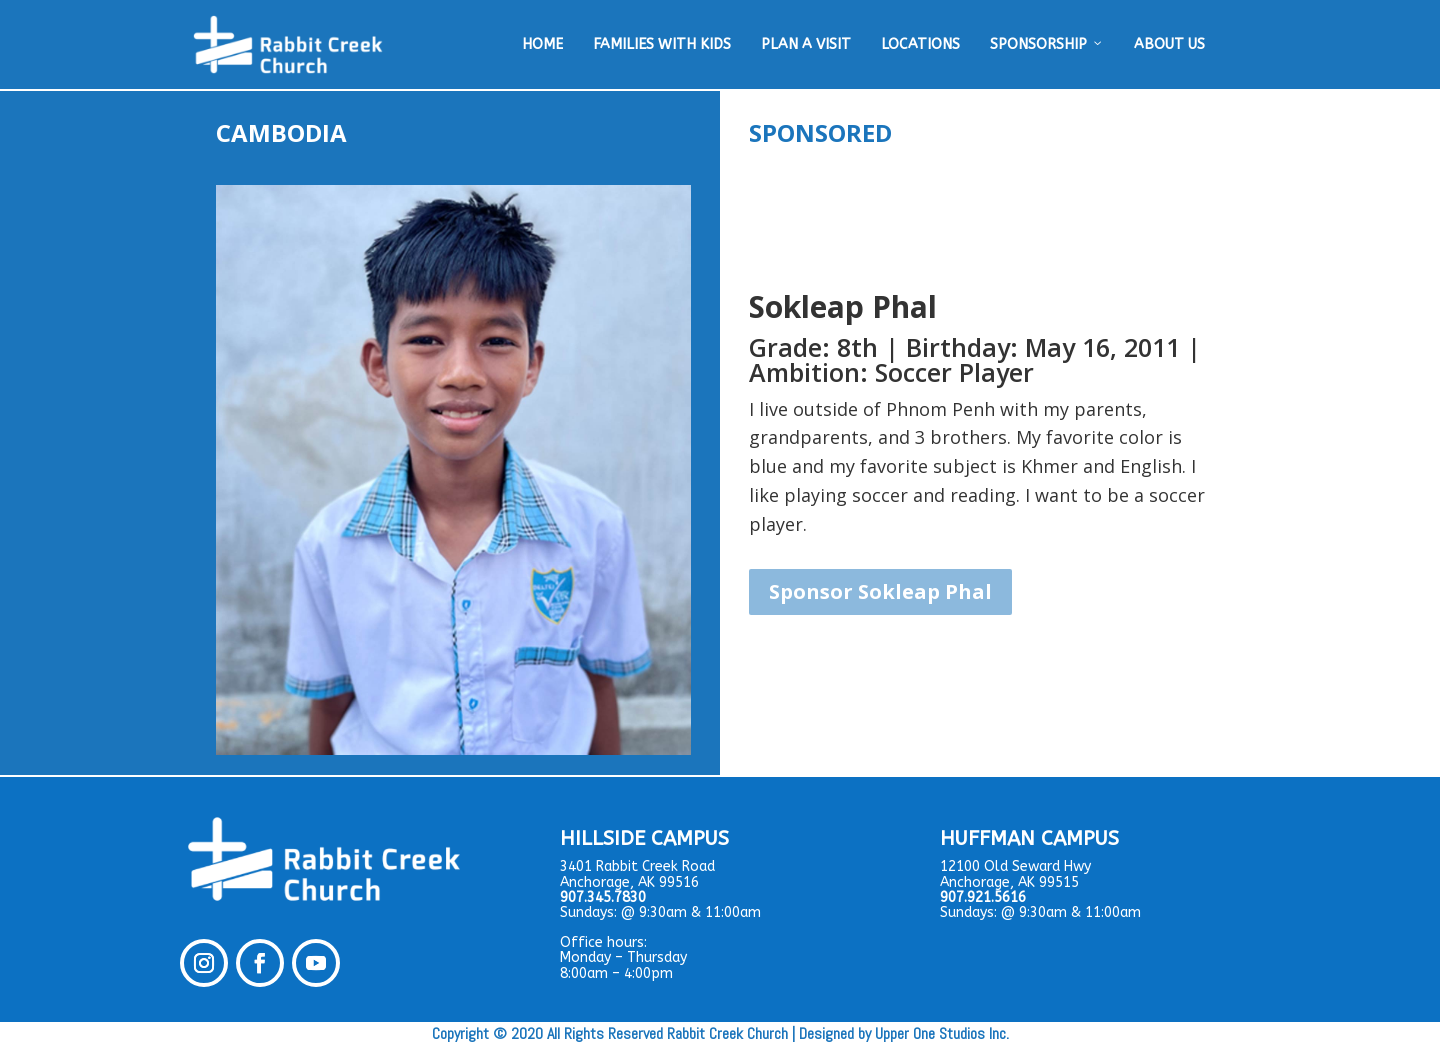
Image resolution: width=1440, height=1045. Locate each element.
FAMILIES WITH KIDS (662, 44)
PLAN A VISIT (806, 44)
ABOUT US (1169, 44)
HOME (542, 44)
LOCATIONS (920, 44)
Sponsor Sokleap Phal (880, 591)
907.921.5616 (983, 897)
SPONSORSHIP (1047, 45)
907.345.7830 (603, 897)
